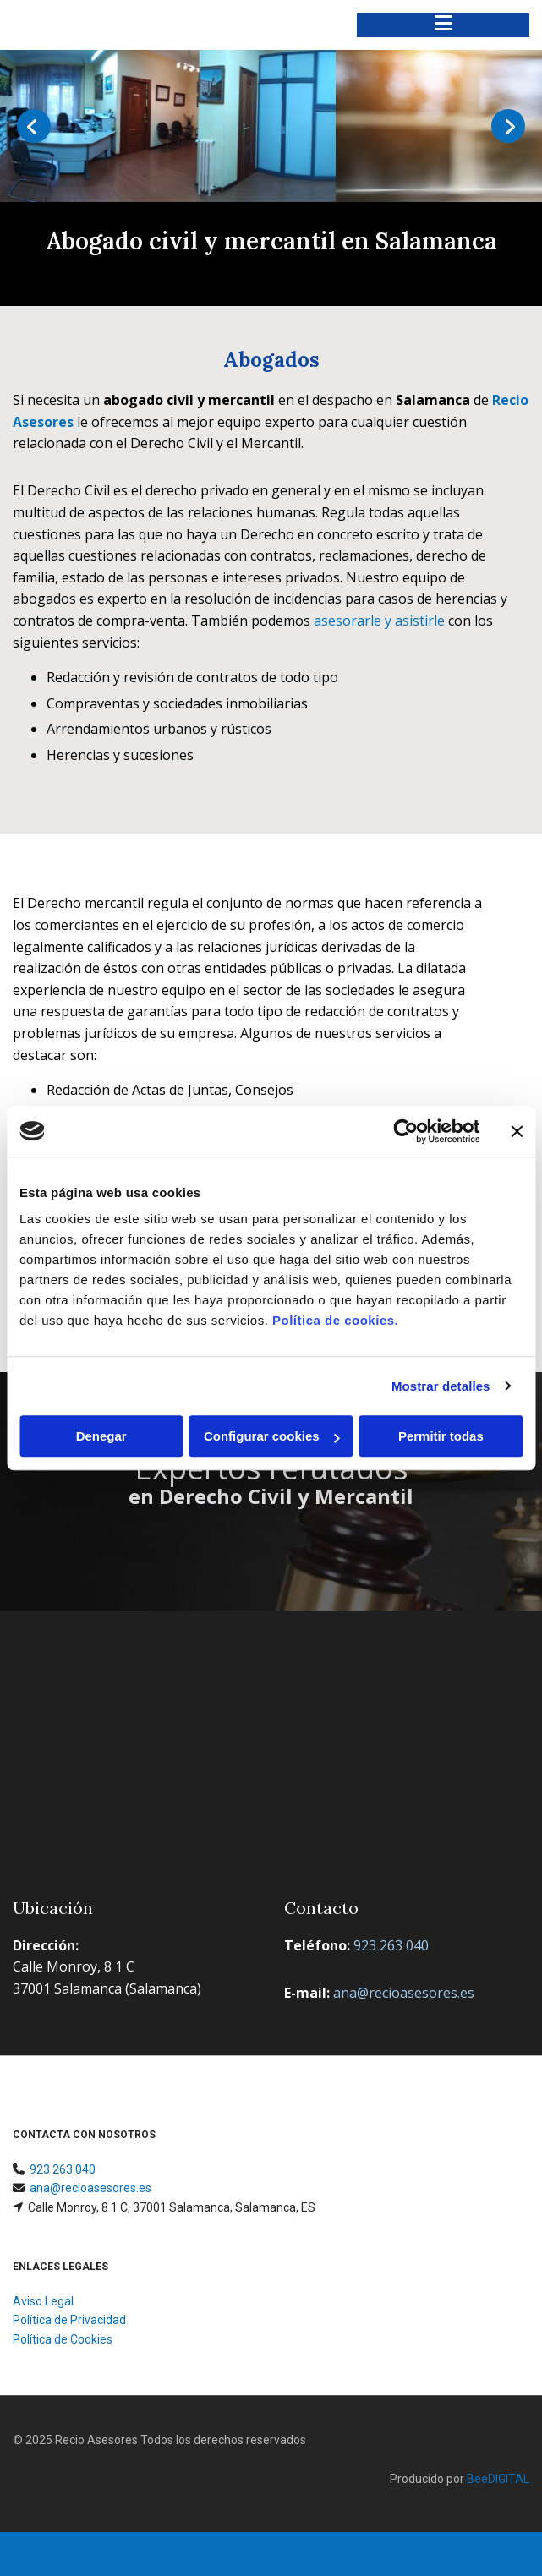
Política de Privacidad (69, 2320)
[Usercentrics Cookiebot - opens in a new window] (405, 1131)
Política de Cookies (62, 2339)
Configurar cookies (272, 1436)
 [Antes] (34, 126)
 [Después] (508, 126)
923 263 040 (63, 2169)
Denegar (101, 1436)
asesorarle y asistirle (379, 620)
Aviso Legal (43, 2301)
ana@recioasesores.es (90, 2188)
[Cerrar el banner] (517, 1131)
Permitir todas (441, 1436)
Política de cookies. (335, 1320)
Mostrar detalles (440, 1386)
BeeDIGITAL (498, 2479)
